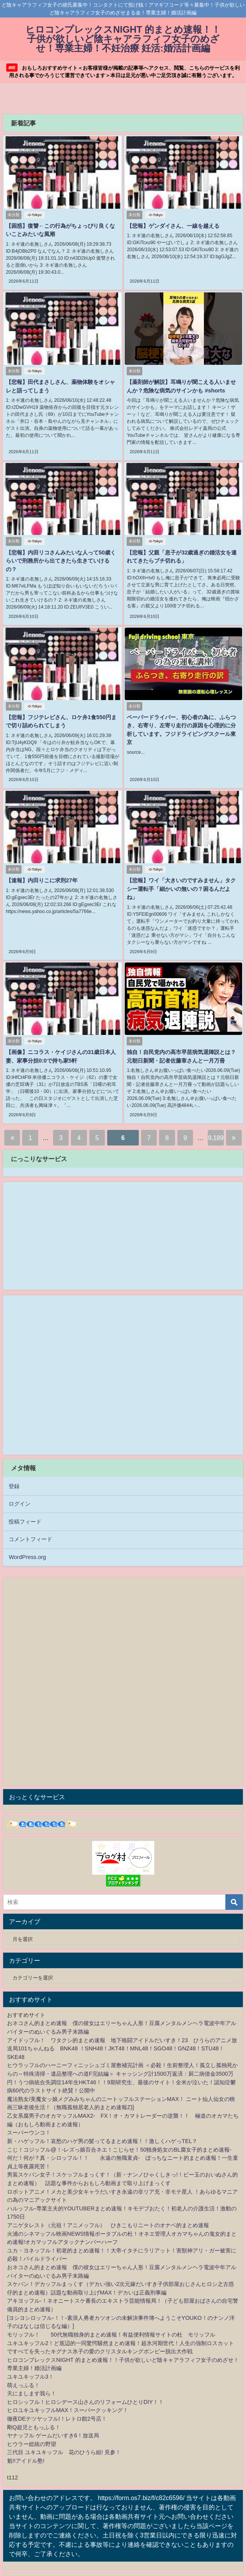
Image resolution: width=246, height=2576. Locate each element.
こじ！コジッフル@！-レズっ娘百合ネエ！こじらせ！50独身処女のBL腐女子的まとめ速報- (119, 2133)
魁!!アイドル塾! (25, 2444)
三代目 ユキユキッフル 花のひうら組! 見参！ (64, 2436)
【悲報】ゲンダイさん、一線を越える (172, 226)
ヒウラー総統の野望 (31, 2427)
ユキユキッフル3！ (30, 2360)
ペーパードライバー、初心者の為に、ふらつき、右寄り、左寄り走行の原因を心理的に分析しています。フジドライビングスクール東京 (183, 721)
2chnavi (17, 2564)
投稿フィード (25, 1505)
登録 (14, 1470)
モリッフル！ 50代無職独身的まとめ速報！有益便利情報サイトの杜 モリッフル (111, 2318)
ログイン (19, 1487)
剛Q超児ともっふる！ (33, 2411)
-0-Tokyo (33, 214)
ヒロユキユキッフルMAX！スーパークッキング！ (67, 2394)
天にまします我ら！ (31, 2377)
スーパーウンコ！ (29, 2116)
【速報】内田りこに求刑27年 (40, 875)
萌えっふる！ (23, 2369)
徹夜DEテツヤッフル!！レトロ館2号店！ (57, 2402)
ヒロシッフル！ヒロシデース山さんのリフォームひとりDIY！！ (85, 2385)
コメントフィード (30, 1523)
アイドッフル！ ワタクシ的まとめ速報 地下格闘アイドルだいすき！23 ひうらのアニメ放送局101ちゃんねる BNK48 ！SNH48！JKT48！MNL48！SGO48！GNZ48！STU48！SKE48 (122, 2032)
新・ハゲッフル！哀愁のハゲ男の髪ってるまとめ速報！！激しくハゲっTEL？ (102, 2124)
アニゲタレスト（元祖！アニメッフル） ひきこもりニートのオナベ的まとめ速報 (108, 2209)
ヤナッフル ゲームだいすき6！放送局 (53, 2419)
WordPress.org (27, 1540)
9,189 (215, 1121)
